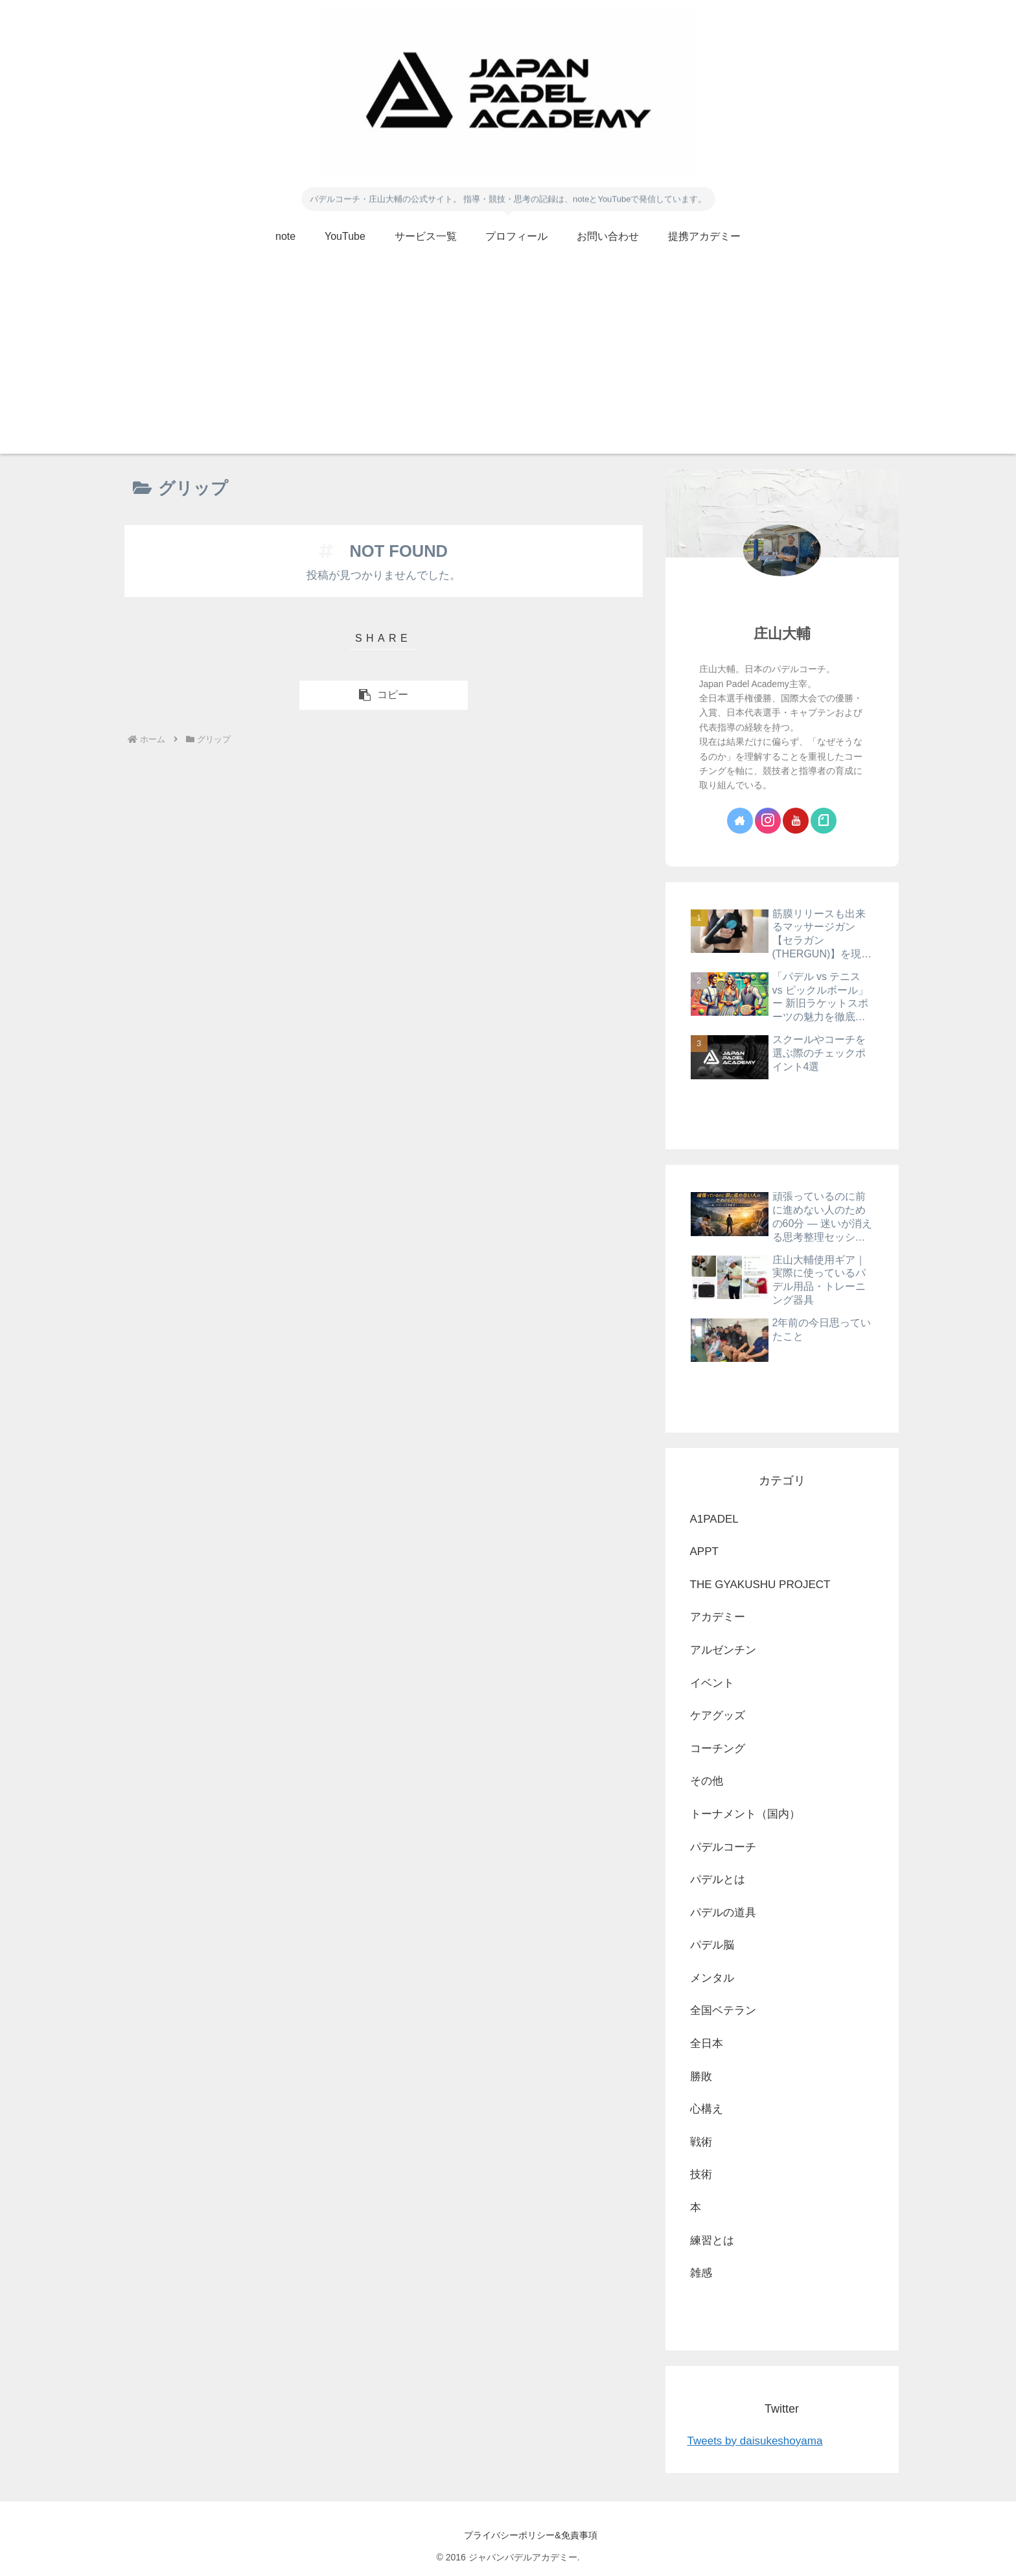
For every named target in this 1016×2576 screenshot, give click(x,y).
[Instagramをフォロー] (768, 821)
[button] (383, 695)
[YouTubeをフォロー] (796, 821)
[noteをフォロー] (824, 821)
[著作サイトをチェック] (740, 821)
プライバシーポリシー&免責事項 (508, 2535)
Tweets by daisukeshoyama (755, 2441)
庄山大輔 (782, 634)
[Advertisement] (508, 363)
